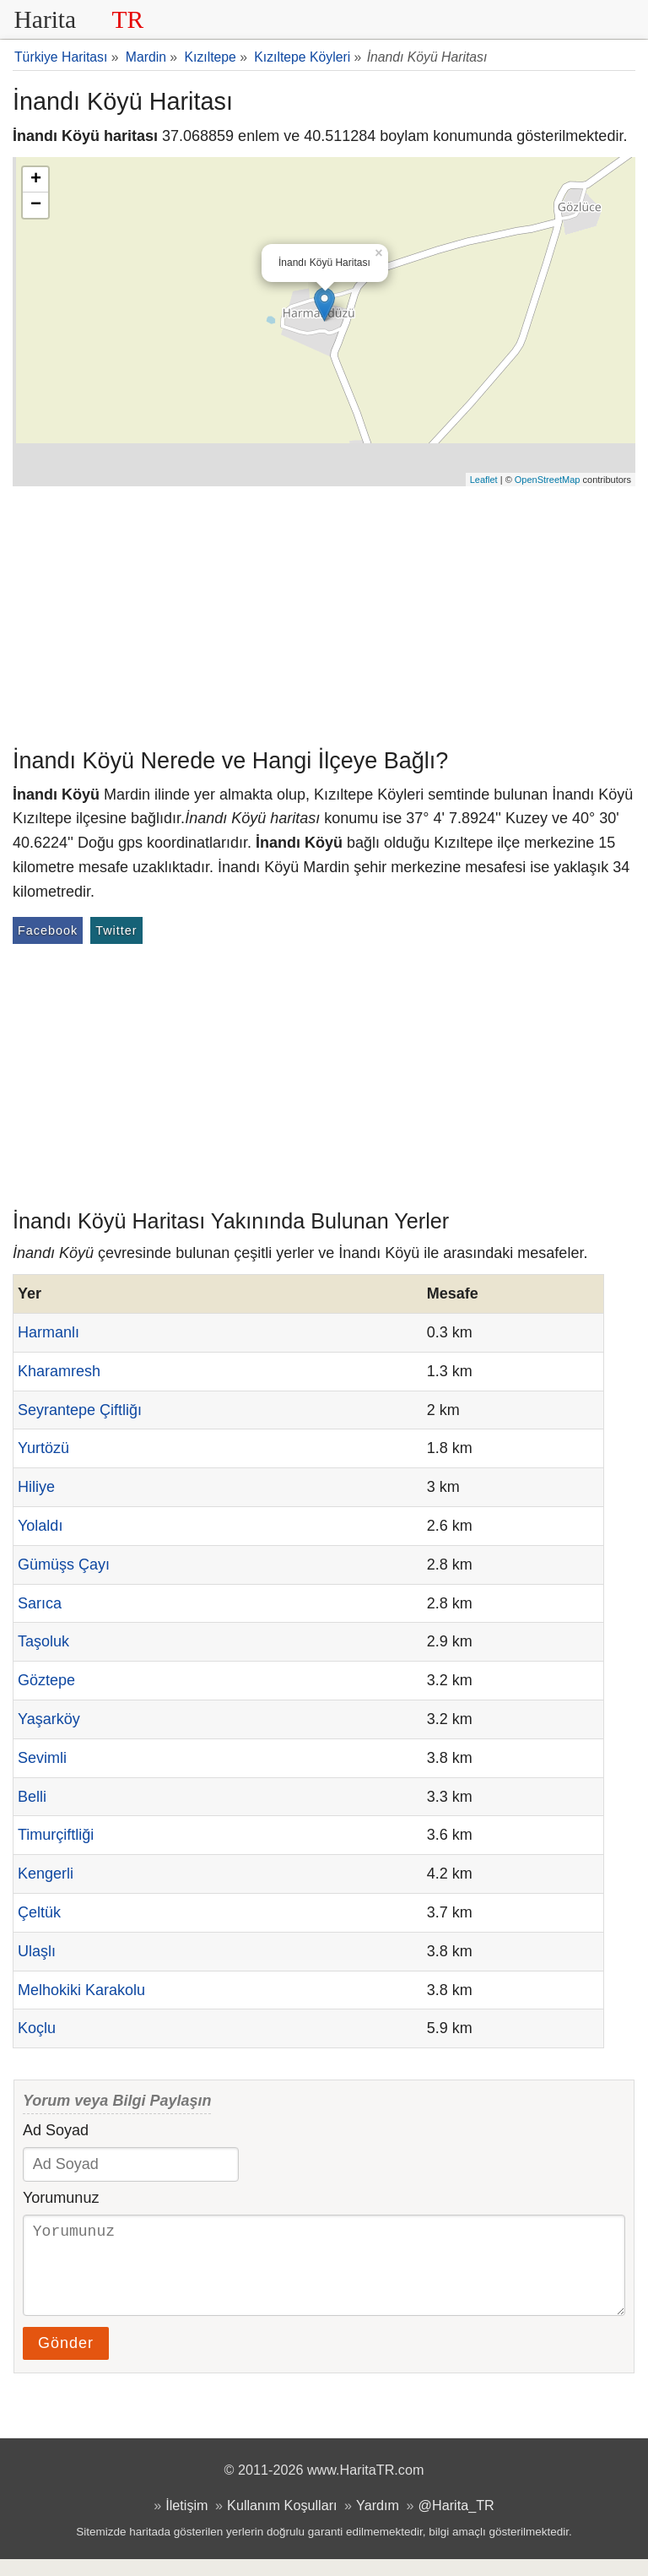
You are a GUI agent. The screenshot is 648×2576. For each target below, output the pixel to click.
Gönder (66, 2359)
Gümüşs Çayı (64, 1564)
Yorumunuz (61, 2197)
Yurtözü (43, 1448)
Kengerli (45, 1873)
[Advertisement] (324, 613)
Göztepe (46, 1680)
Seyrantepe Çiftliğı (80, 1410)
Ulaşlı (37, 1951)
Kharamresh (59, 1371)
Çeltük (39, 1912)
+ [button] (35, 180)
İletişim (186, 2522)
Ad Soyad (56, 2130)
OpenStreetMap (547, 480)
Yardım (377, 2522)
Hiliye (36, 1486)
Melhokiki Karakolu (81, 1990)
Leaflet (484, 480)
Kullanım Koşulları (282, 2522)
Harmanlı (48, 1332)
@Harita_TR (456, 2522)
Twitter (116, 930)
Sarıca (40, 1603)
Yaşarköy (49, 1719)
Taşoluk (43, 1641)
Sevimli (42, 1757)
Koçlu (37, 2028)
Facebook (48, 930)
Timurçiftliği (56, 1834)
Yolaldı (40, 1525)
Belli (32, 1796)
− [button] (35, 205)
